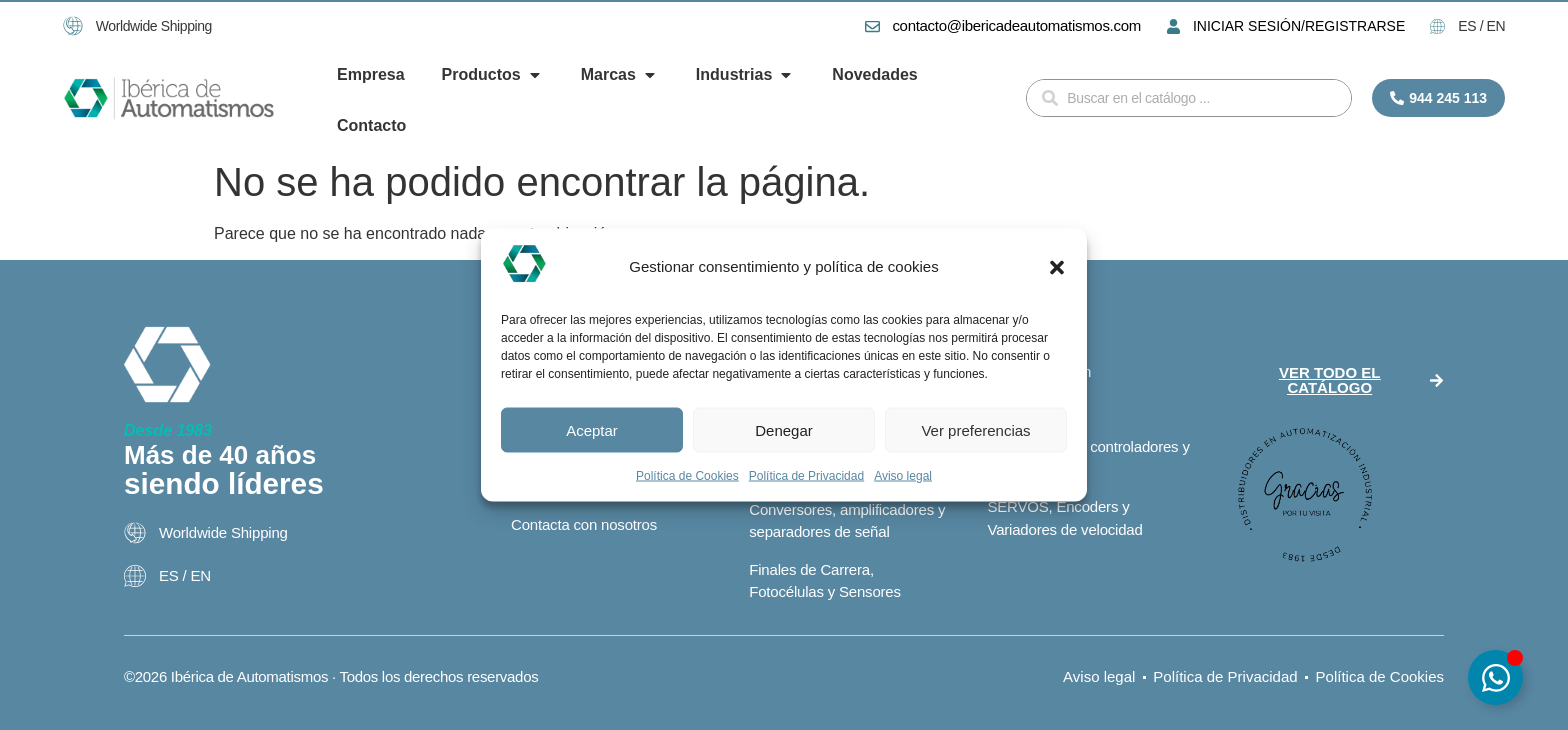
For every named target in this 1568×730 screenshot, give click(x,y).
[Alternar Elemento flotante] (1495, 677)
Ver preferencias (975, 429)
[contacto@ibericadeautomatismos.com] (872, 26)
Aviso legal (903, 476)
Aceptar (592, 429)
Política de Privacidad (806, 476)
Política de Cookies (687, 476)
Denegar (784, 429)
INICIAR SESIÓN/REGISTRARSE (1299, 26)
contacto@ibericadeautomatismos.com (1016, 25)
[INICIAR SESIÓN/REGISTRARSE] (1173, 26)
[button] (1057, 267)
